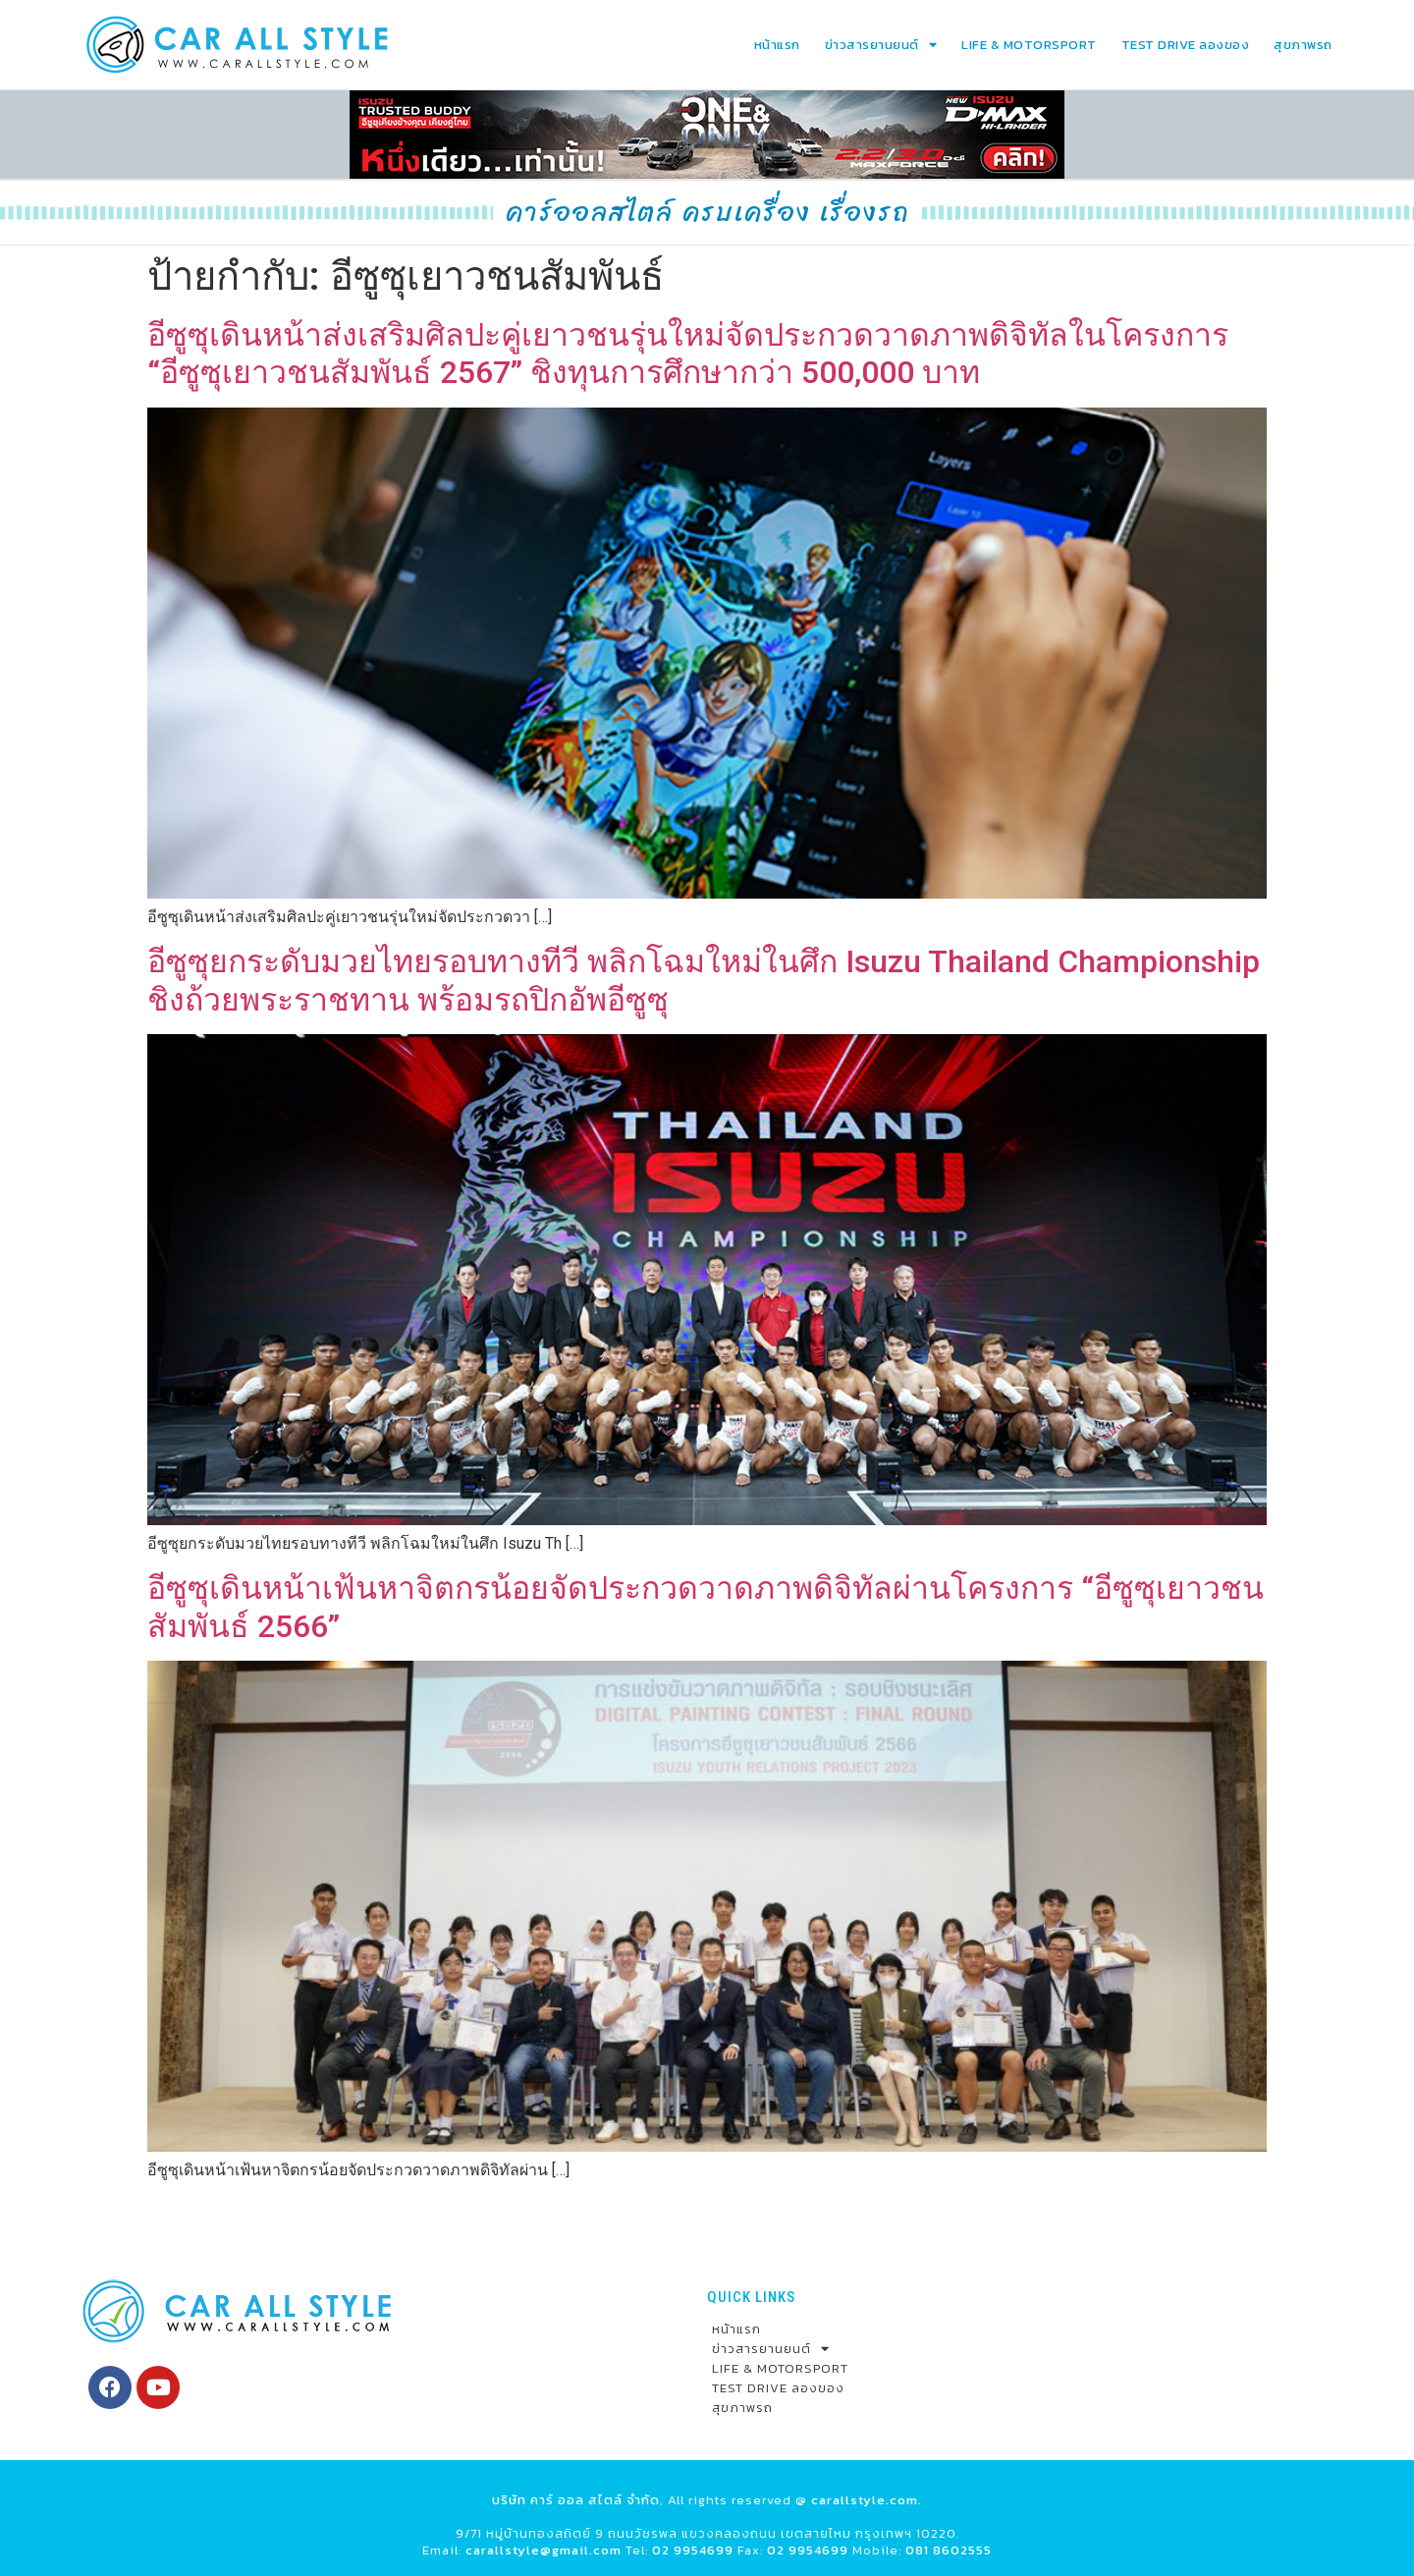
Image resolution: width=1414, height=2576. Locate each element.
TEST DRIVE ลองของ (1185, 44)
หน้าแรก (777, 44)
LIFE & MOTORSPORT (1029, 44)
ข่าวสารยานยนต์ (881, 44)
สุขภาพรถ (1303, 44)
